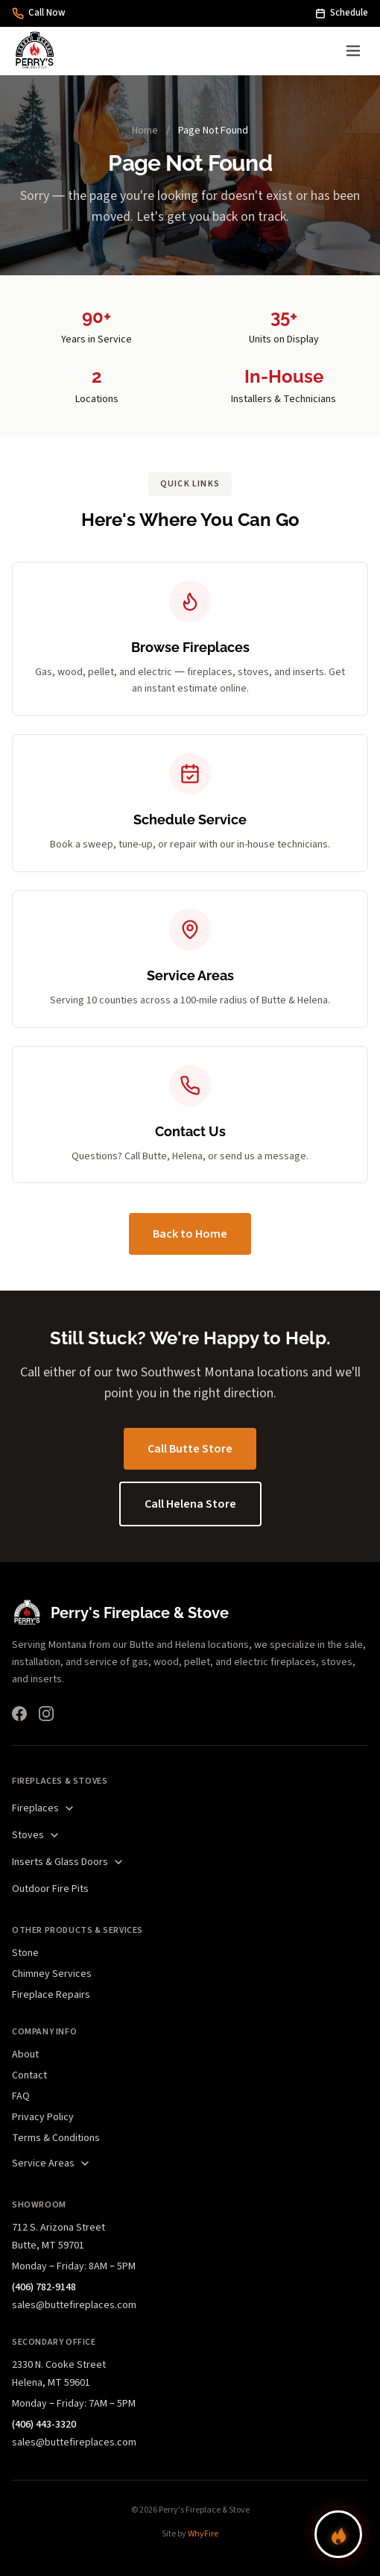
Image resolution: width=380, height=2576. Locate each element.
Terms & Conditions (56, 2138)
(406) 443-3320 (44, 2424)
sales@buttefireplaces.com (74, 2305)
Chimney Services (52, 1974)
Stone (25, 1953)
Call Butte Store (190, 1449)
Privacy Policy (43, 2117)
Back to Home (190, 1234)
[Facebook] (19, 1713)
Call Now (39, 12)
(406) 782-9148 (44, 2287)
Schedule (341, 12)
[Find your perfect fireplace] (338, 2534)
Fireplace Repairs (51, 1994)
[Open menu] (353, 51)
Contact (29, 2075)
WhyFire (203, 2534)
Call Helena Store (190, 1504)
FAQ (21, 2096)
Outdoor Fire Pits (50, 1888)
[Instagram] (46, 1713)
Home (145, 130)
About (25, 2054)
